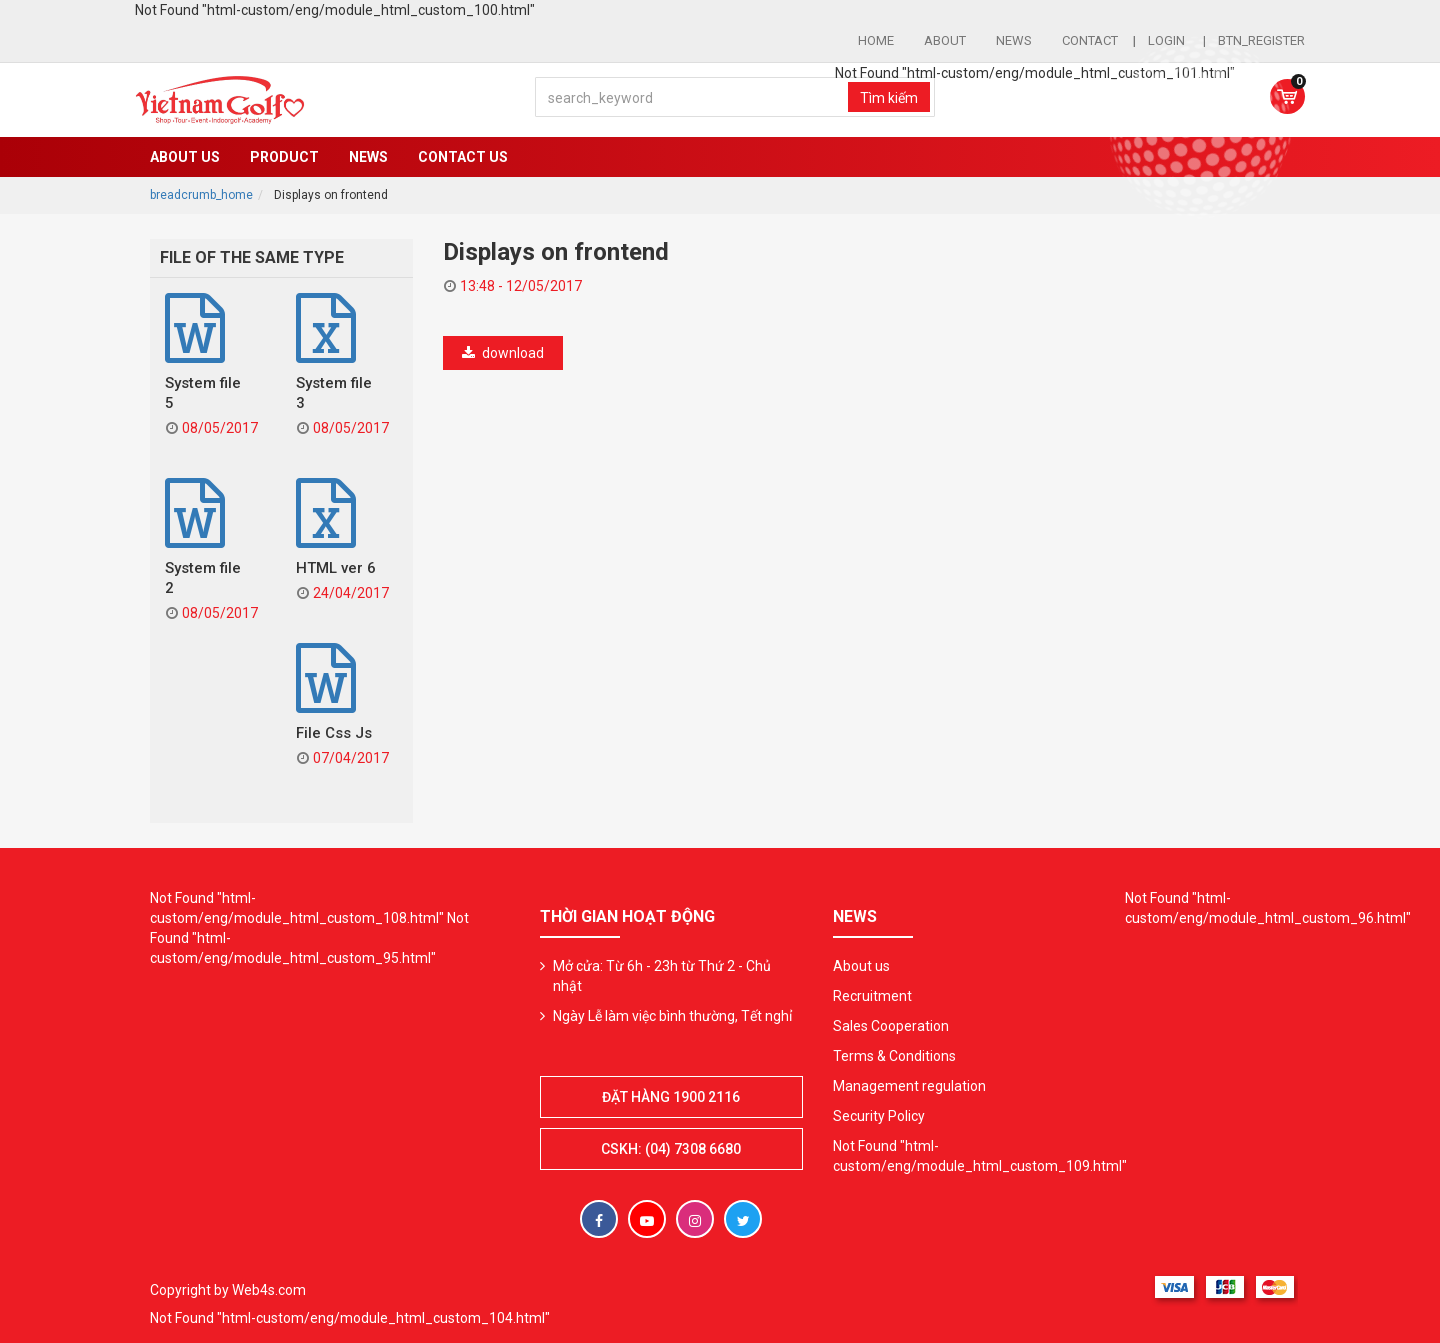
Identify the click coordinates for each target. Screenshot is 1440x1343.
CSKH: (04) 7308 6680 (671, 1149)
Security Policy (879, 1116)
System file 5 (203, 393)
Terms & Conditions (894, 1056)
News (1014, 40)
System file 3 (334, 393)
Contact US (463, 157)
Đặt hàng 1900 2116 (671, 1097)
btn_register (1261, 40)
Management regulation (909, 1086)
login (1168, 40)
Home (876, 40)
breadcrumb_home (201, 195)
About (945, 40)
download (502, 353)
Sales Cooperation (891, 1026)
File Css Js (334, 733)
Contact (1090, 40)
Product (284, 157)
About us (185, 157)
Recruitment (872, 996)
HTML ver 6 (336, 568)
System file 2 (203, 578)
